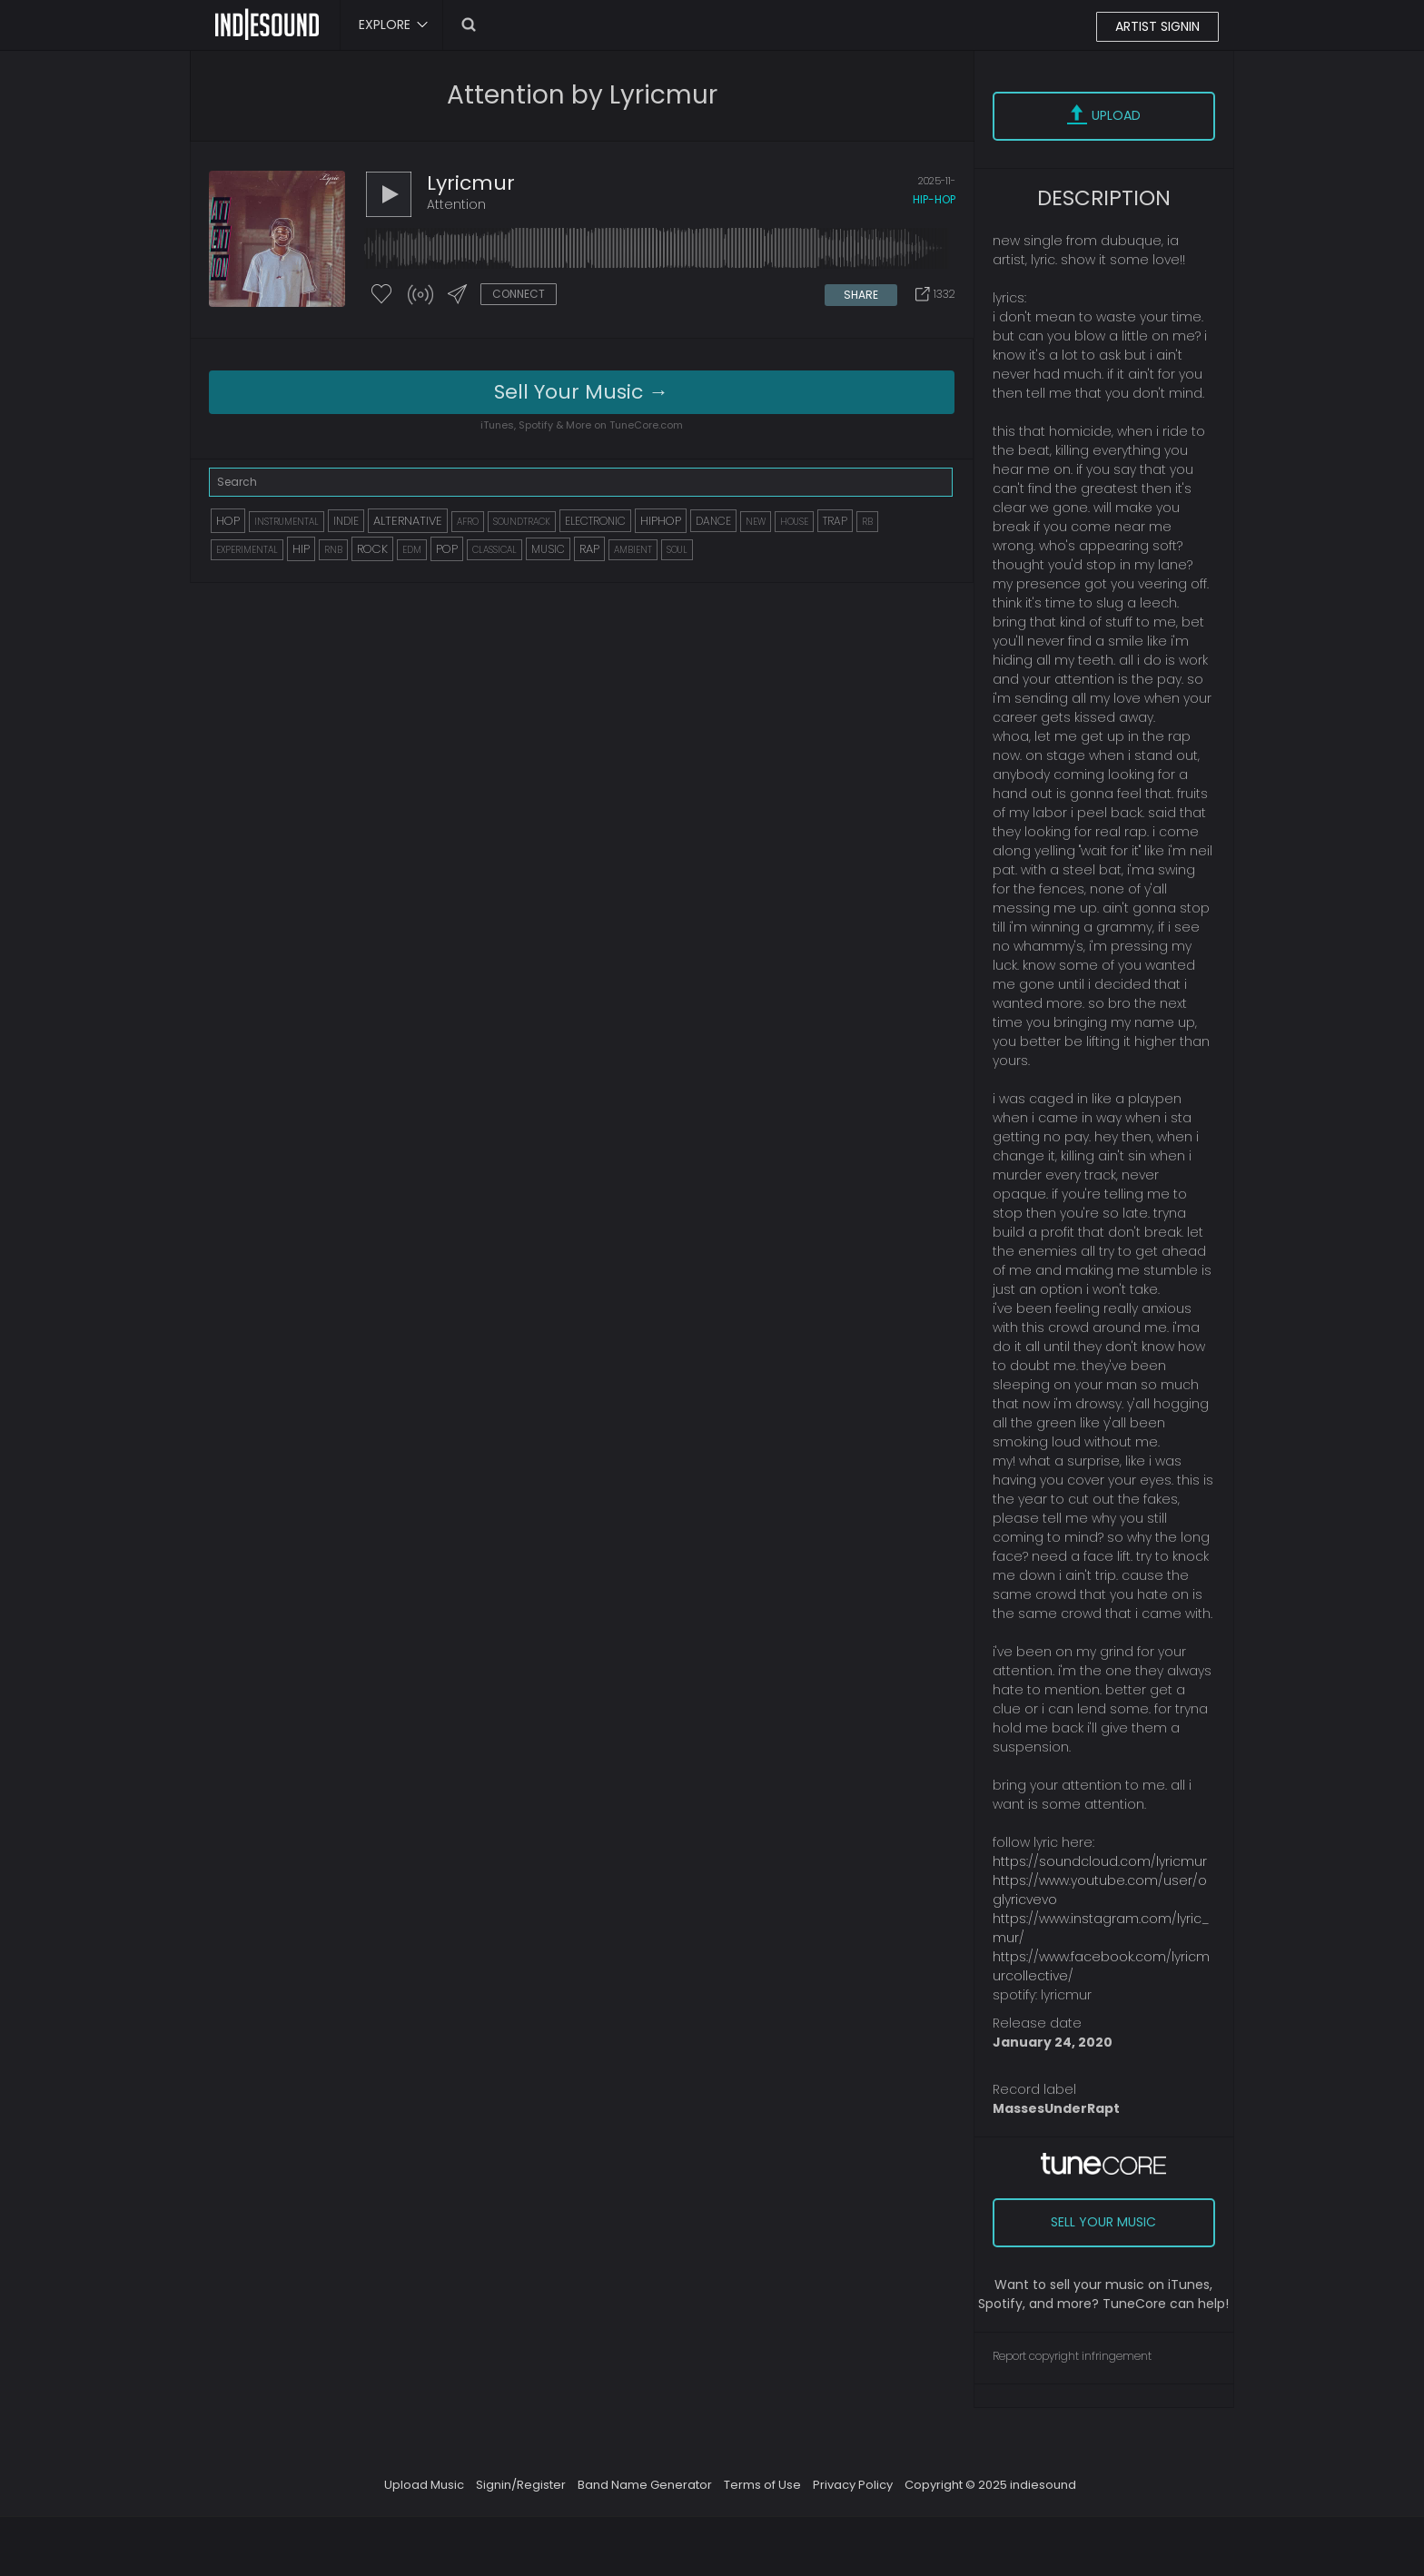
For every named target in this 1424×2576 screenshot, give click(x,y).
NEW (756, 521)
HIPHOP (660, 520)
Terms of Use (762, 2484)
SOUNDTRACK (521, 521)
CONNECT (518, 293)
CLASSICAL (494, 550)
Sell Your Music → (581, 392)
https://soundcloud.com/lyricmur (1100, 1861)
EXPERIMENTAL (247, 550)
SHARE (861, 294)
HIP (301, 549)
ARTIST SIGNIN (1157, 26)
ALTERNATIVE (407, 520)
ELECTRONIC (595, 520)
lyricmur (471, 183)
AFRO (468, 521)
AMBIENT (633, 550)
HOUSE (794, 521)
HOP (228, 520)
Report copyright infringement (1072, 2356)
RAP (589, 549)
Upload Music (424, 2484)
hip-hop (934, 199)
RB (867, 521)
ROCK (372, 549)
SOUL (677, 550)
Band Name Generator (645, 2484)
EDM (411, 550)
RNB (333, 550)
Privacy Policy (853, 2484)
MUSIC (548, 549)
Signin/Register (521, 2484)
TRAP (835, 520)
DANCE (713, 520)
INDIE (346, 520)
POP (447, 549)
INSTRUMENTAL (286, 521)
